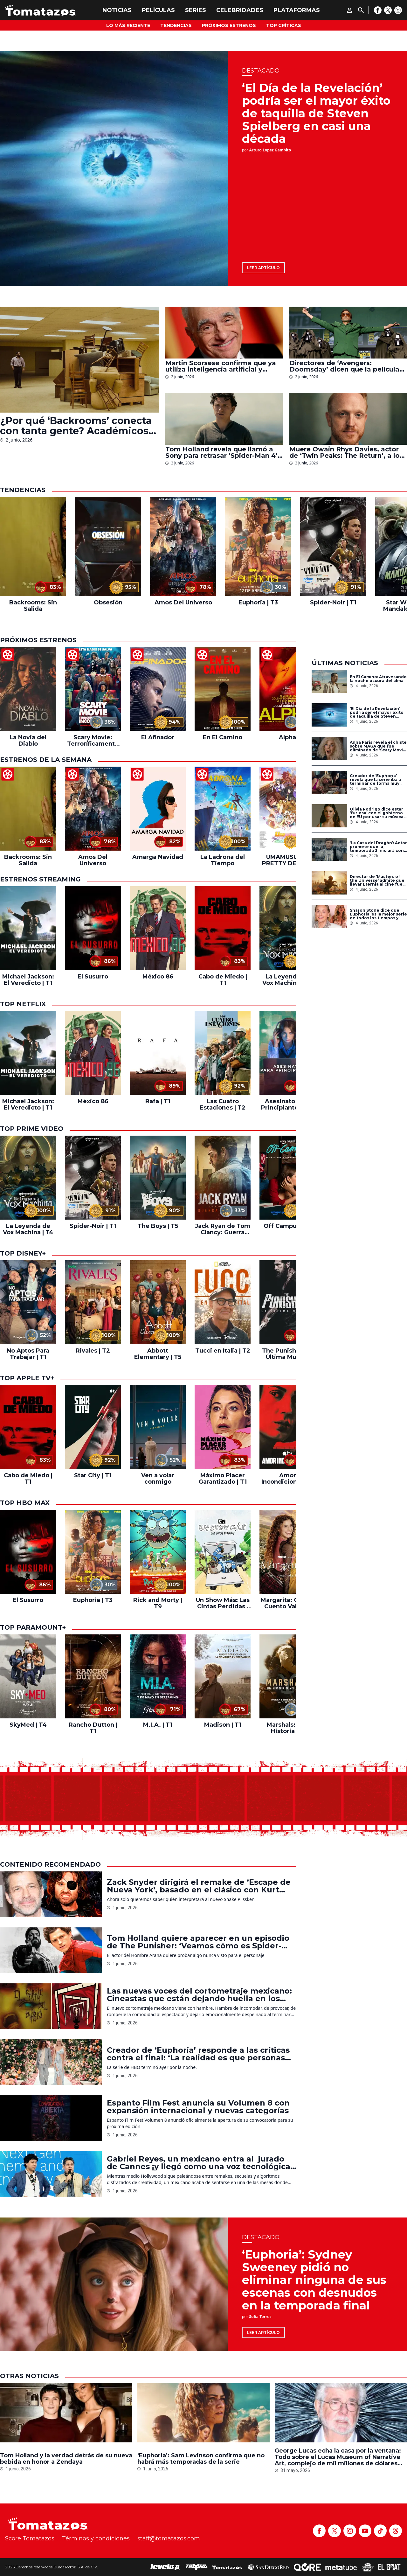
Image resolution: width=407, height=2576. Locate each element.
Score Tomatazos (29, 2538)
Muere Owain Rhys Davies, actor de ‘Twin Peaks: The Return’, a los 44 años (346, 452)
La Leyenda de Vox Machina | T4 (287, 979)
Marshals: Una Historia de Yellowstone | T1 (287, 1728)
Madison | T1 (222, 1725)
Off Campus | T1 (287, 1226)
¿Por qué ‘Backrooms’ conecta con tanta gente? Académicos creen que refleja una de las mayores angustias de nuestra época (76, 426)
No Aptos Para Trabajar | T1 (28, 1353)
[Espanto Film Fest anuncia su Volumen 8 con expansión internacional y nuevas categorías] (51, 2118)
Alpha (287, 737)
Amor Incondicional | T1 (287, 1478)
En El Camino (222, 737)
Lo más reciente (128, 25)
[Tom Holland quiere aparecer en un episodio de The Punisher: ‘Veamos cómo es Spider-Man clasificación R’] (51, 1950)
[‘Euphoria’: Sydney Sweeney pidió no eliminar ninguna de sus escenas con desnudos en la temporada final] (114, 2284)
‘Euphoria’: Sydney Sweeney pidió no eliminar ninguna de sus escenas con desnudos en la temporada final (314, 2279)
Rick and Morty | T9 (157, 1603)
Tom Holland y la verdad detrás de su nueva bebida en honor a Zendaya (66, 2458)
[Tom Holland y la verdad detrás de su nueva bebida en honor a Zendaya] (66, 2414)
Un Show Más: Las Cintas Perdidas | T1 (223, 1603)
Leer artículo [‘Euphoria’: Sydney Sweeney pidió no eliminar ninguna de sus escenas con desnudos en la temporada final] (263, 2332)
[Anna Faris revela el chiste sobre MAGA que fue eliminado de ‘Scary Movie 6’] (329, 748)
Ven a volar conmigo (157, 1478)
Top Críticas (283, 25)
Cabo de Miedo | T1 (222, 979)
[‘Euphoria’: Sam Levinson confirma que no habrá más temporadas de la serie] (203, 2414)
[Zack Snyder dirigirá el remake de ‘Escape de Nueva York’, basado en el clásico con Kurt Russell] (51, 1894)
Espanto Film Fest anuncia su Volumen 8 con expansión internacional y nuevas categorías (198, 2106)
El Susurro (93, 976)
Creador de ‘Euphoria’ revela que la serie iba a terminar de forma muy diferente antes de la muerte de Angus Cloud (375, 779)
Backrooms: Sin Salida (33, 605)
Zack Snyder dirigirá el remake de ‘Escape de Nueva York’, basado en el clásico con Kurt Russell (199, 1886)
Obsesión (108, 602)
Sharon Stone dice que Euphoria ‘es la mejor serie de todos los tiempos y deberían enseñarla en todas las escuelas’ (378, 914)
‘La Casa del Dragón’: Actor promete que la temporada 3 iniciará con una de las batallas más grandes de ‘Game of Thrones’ (378, 847)
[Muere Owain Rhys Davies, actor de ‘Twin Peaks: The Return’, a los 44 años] (348, 419)
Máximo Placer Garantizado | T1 (223, 1478)
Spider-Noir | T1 (333, 602)
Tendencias (176, 25)
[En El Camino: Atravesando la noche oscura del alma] (329, 681)
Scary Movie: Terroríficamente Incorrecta (93, 740)
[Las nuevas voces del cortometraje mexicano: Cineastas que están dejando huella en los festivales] (51, 2006)
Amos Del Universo (183, 602)
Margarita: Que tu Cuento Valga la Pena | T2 (287, 1603)
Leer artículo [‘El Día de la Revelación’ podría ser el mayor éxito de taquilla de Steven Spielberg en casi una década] (263, 267)
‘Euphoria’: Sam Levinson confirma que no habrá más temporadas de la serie (201, 2458)
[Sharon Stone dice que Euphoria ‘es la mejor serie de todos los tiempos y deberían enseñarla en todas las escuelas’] (329, 916)
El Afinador (157, 737)
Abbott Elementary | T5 (157, 1353)
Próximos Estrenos (229, 25)
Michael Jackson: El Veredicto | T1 (28, 979)
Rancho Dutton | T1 (93, 1728)
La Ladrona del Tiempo (222, 860)
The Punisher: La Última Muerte (287, 1353)
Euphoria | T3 (258, 602)
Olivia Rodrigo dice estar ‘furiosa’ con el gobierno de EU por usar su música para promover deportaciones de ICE (377, 813)
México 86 (157, 976)
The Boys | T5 (158, 1226)
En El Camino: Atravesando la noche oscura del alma (378, 679)
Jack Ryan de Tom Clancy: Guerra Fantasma (222, 1229)
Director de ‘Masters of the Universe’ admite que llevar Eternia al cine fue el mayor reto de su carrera (377, 880)
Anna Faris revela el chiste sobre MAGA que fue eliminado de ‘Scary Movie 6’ (378, 746)
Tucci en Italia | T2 (222, 1350)
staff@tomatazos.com (168, 2538)
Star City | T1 (93, 1475)
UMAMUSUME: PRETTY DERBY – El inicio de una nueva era (287, 860)
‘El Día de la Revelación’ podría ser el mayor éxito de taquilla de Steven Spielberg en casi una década (316, 113)
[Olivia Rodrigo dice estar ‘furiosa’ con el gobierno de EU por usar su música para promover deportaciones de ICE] (329, 815)
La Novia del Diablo (28, 740)
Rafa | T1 (157, 1101)
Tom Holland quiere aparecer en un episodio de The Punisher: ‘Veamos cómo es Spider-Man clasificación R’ (198, 1942)
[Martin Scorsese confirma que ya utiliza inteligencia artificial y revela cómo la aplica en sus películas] (224, 333)
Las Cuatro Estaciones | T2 (222, 1104)
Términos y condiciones (96, 2538)
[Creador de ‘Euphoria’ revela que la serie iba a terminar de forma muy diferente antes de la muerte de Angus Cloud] (329, 782)
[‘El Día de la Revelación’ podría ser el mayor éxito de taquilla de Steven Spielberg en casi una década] (114, 168)
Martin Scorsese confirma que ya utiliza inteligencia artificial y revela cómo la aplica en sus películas (220, 366)
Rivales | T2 (93, 1350)
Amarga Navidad (157, 857)
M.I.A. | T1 (157, 1725)
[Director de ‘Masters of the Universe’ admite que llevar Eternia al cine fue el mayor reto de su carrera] (329, 883)
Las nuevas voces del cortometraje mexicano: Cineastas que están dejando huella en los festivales (199, 1994)
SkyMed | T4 (28, 1725)
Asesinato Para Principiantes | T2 (287, 1104)
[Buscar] (361, 10)
